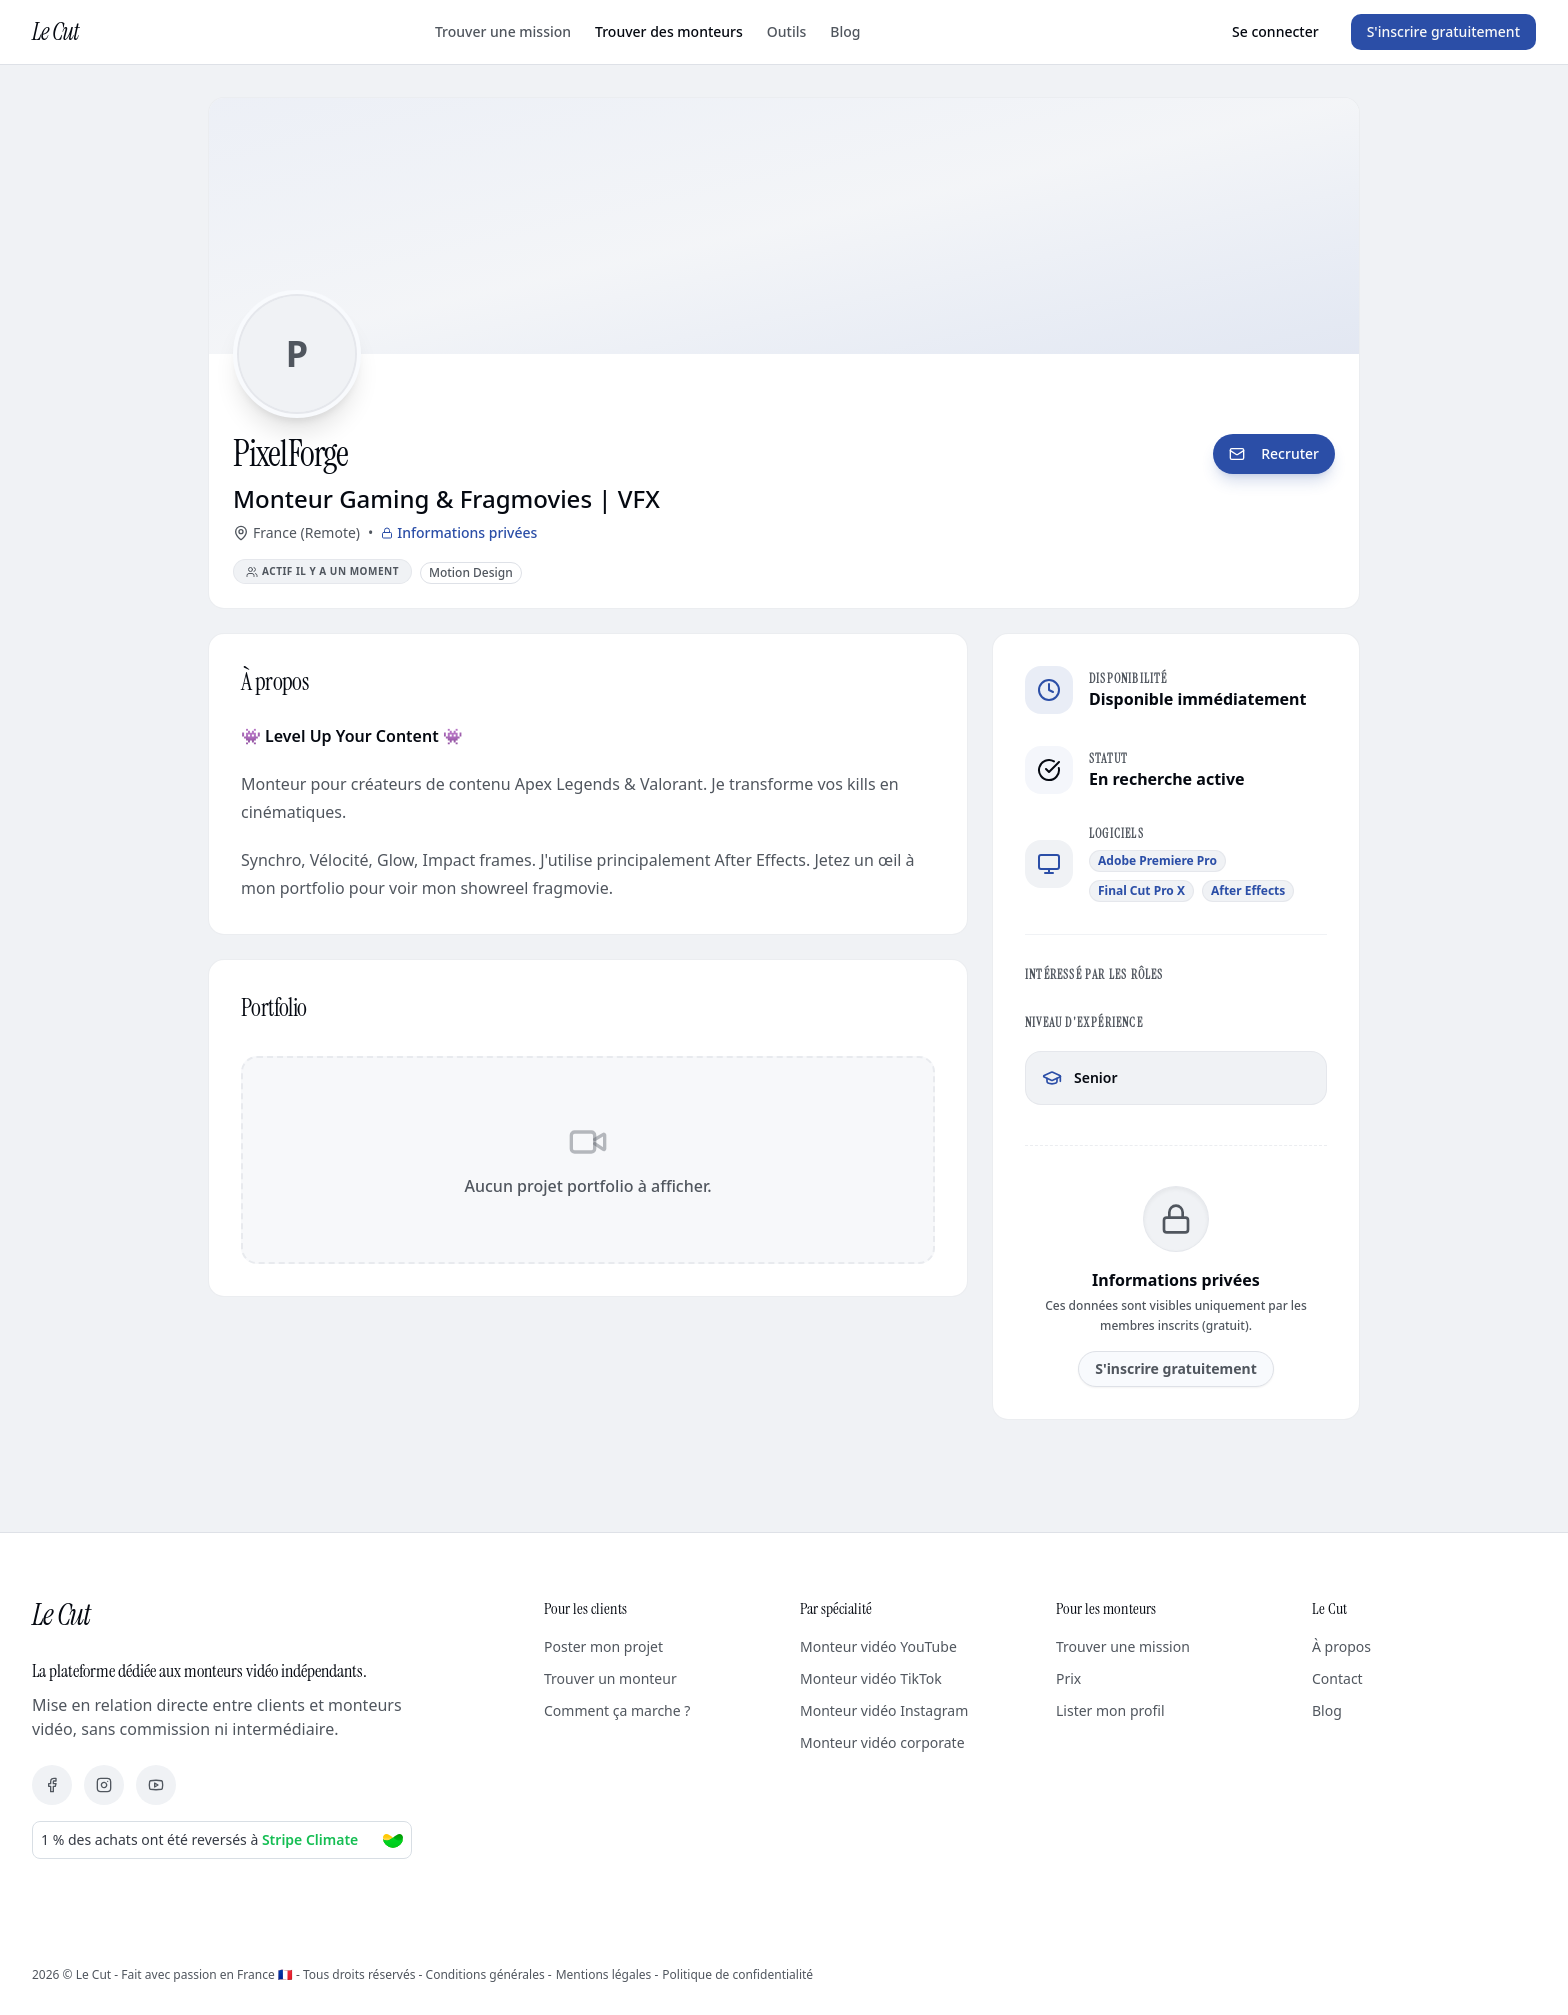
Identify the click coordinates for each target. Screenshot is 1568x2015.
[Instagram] (104, 1785)
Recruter (1274, 453)
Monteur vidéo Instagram (884, 1710)
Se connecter (1275, 31)
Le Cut (55, 31)
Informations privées (459, 532)
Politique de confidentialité (737, 1974)
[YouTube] (156, 1785)
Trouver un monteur (610, 1678)
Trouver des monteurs (669, 31)
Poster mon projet (603, 1646)
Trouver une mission (503, 31)
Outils (786, 31)
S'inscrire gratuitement (1443, 31)
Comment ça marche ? (617, 1710)
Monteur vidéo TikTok (871, 1678)
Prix (1068, 1678)
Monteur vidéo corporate (882, 1742)
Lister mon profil (1110, 1710)
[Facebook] (52, 1785)
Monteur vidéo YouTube (878, 1646)
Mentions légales (604, 1974)
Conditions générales (485, 1974)
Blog (845, 31)
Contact (1337, 1678)
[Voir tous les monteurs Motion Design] (471, 571)
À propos (1341, 1646)
